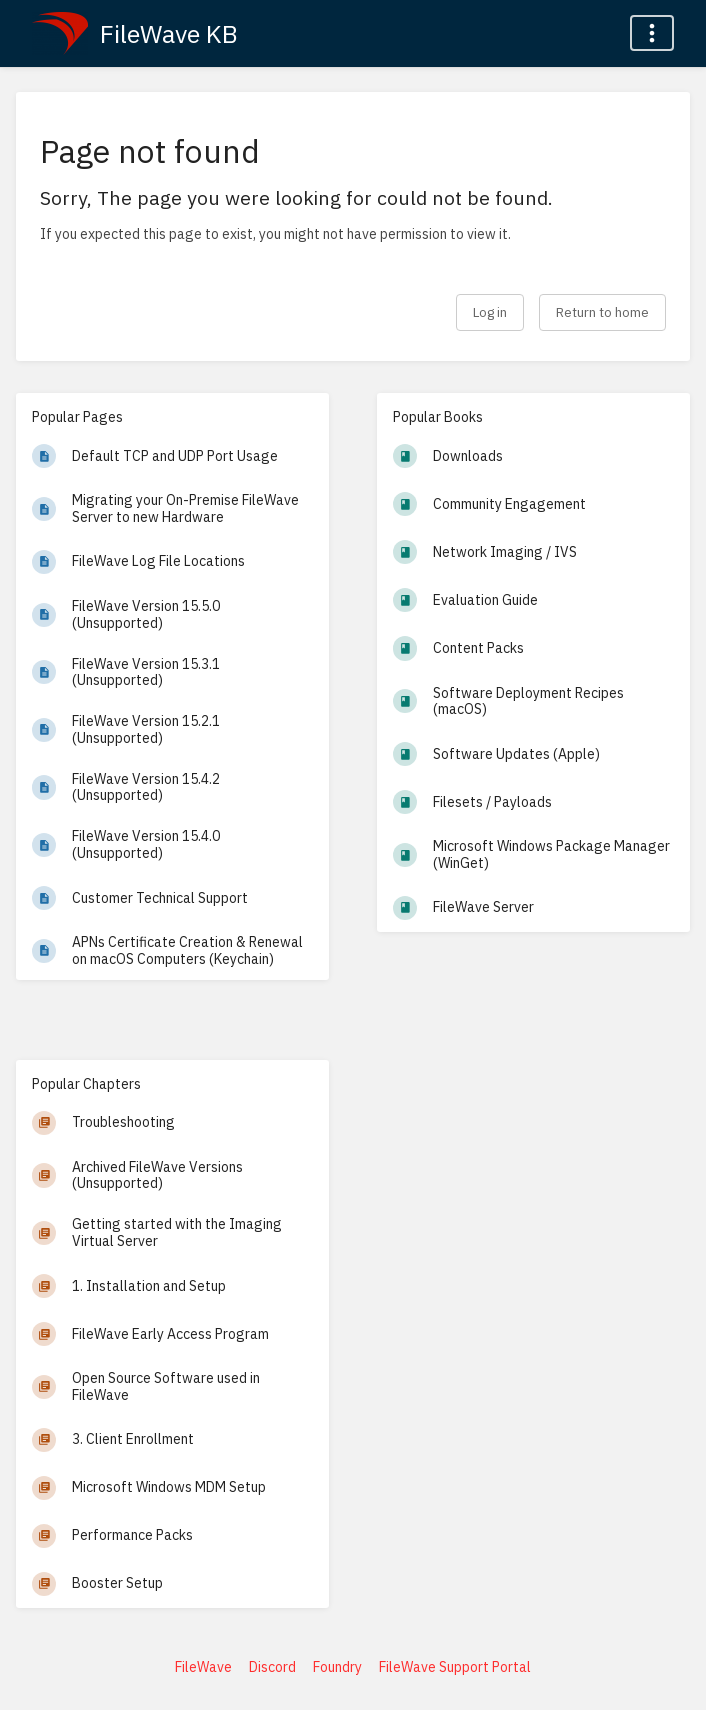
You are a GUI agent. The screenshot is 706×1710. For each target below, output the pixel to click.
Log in (490, 312)
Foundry (337, 1667)
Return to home (602, 312)
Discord (272, 1667)
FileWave (203, 1667)
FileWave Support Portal (455, 1667)
